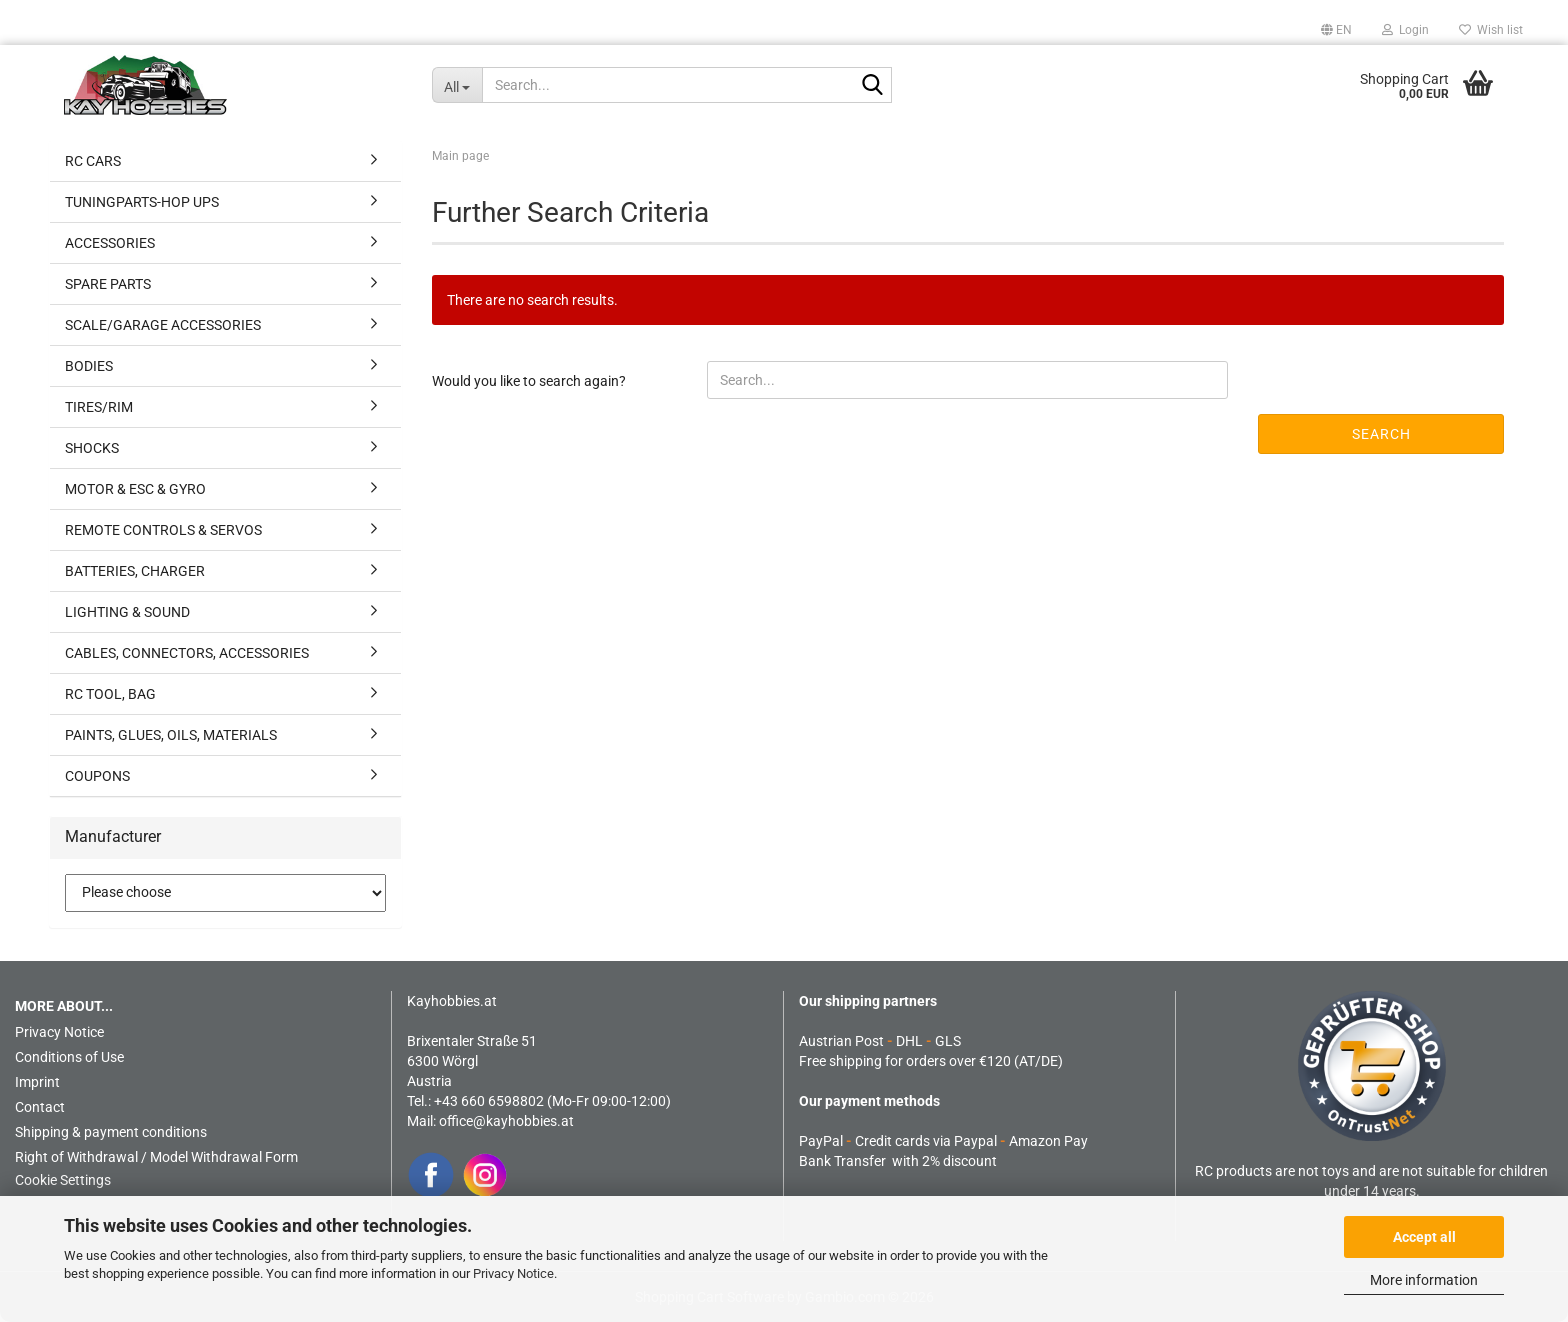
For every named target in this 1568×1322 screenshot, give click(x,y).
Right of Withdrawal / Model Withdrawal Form (156, 1157)
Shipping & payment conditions (111, 1132)
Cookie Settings (63, 1180)
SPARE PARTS (108, 284)
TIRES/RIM (99, 407)
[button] (1336, 30)
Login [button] (1405, 30)
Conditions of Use (69, 1057)
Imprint (37, 1082)
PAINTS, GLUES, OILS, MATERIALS (171, 735)
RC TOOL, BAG (110, 694)
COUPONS (97, 776)
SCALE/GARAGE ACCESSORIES (163, 325)
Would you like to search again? (529, 381)
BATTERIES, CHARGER (135, 571)
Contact (40, 1107)
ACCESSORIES (110, 243)
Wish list (1491, 30)
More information (1424, 1280)
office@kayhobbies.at (506, 1121)
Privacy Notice (513, 1273)
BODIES (89, 366)
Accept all (1424, 1237)
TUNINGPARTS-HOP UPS (142, 202)
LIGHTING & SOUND (127, 612)
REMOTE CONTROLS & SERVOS (163, 530)
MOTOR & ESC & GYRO (135, 489)
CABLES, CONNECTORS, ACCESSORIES (187, 653)
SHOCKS (92, 448)
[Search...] (457, 85)
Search (1381, 434)
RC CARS (93, 161)
